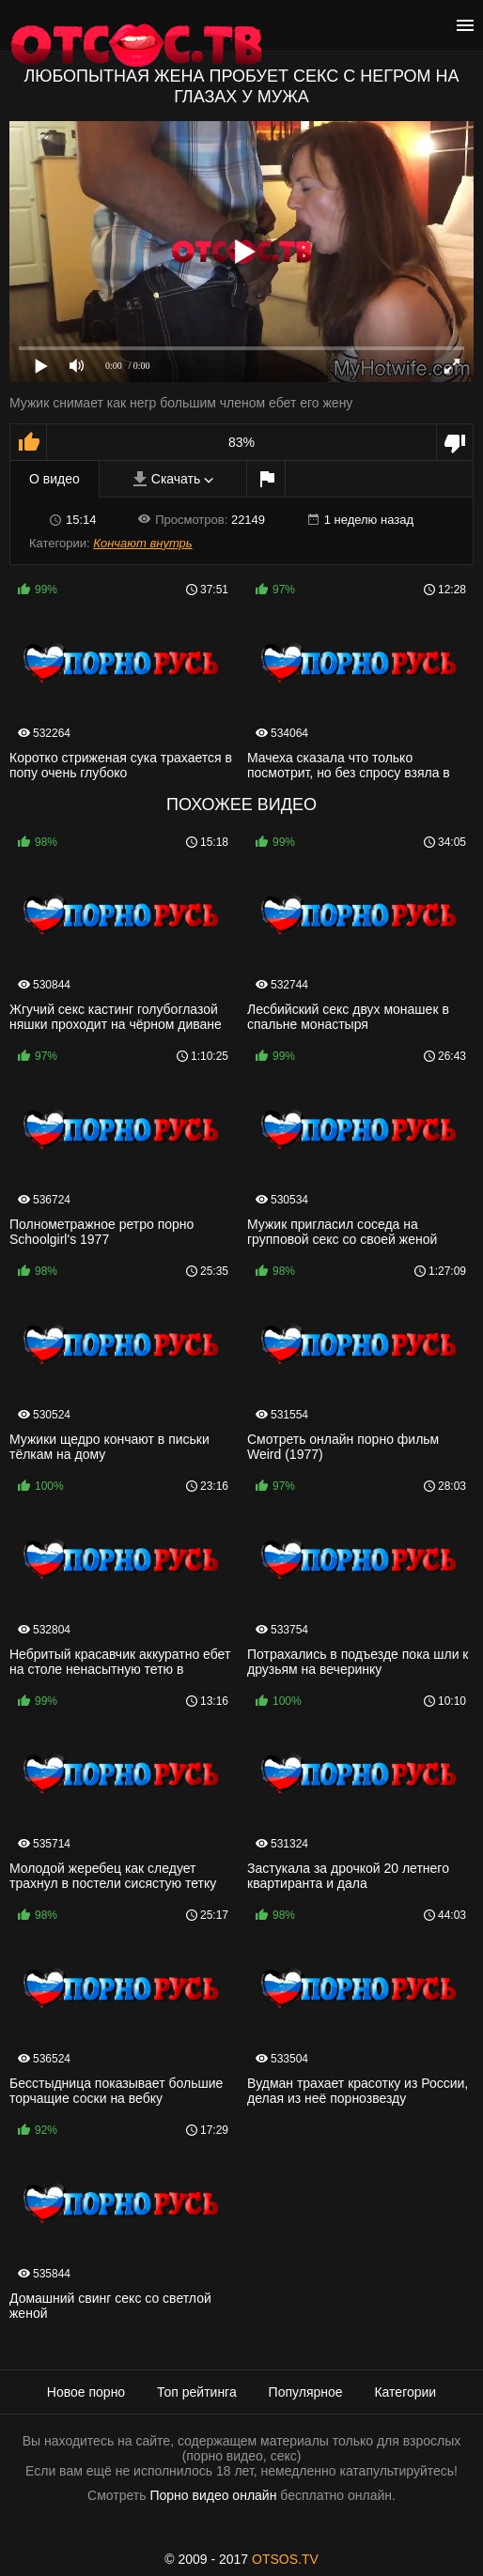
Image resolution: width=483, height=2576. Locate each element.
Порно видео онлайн (212, 2495)
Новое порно (86, 2392)
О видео (54, 478)
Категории (405, 2392)
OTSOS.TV (285, 2559)
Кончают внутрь (142, 543)
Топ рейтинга (197, 2392)
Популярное (306, 2392)
